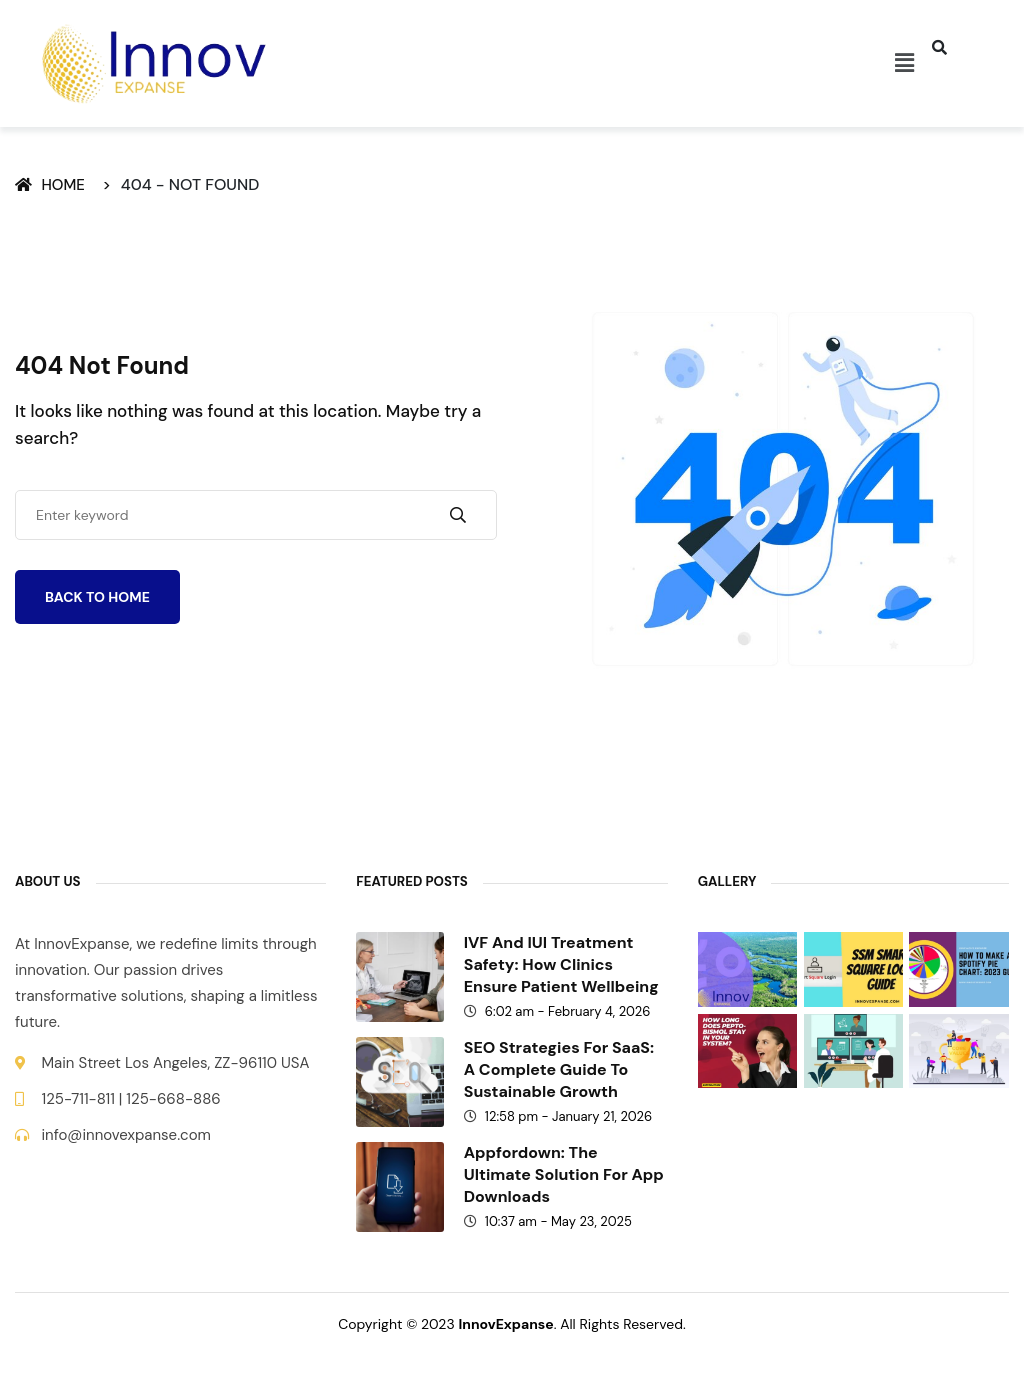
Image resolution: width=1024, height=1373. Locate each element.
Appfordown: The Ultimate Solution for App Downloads (564, 1174)
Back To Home (97, 597)
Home (53, 185)
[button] (904, 63)
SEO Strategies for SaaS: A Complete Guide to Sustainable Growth (559, 1069)
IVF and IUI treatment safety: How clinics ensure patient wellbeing (561, 964)
